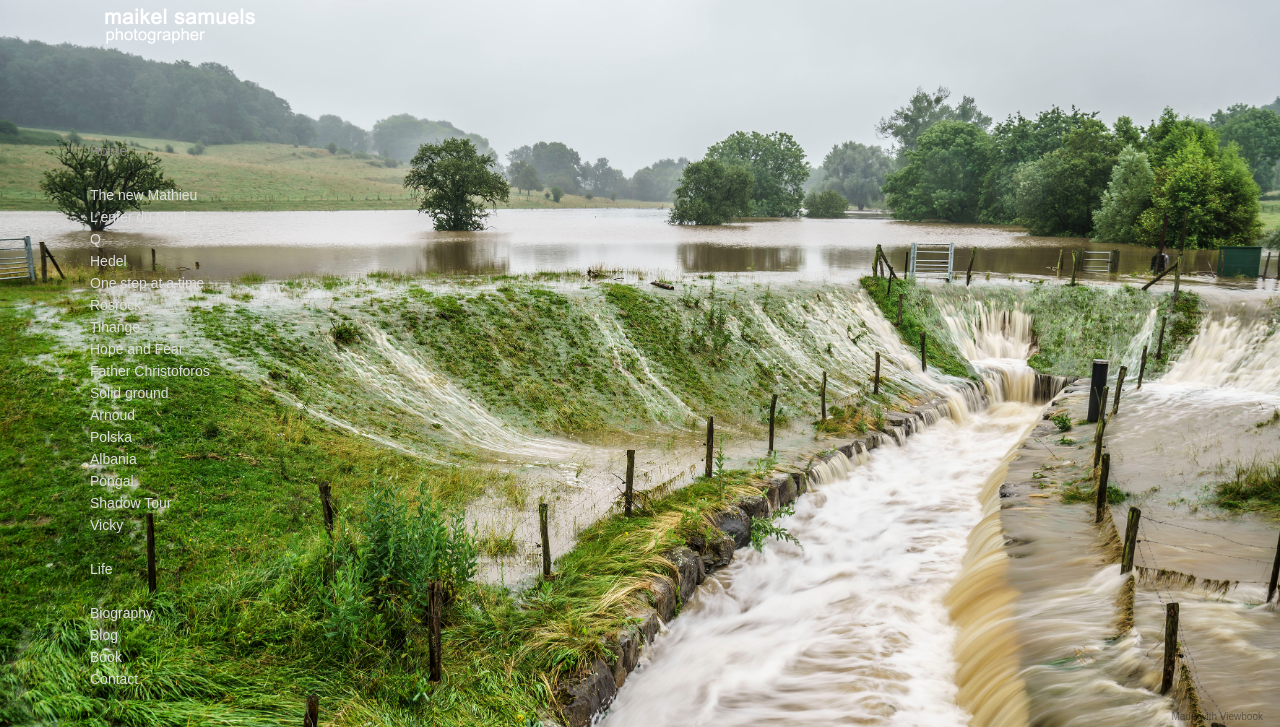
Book (106, 657)
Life (101, 569)
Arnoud (112, 415)
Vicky (106, 525)
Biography (121, 613)
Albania (113, 459)
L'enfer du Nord (138, 217)
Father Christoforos (150, 371)
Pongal (112, 481)
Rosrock (115, 305)
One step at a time (147, 283)
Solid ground (129, 393)
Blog (104, 635)
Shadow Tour (130, 503)
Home (108, 151)
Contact (114, 679)
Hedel (108, 261)
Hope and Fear (136, 349)
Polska (111, 437)
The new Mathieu (143, 195)
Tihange (115, 327)
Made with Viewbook (1217, 716)
